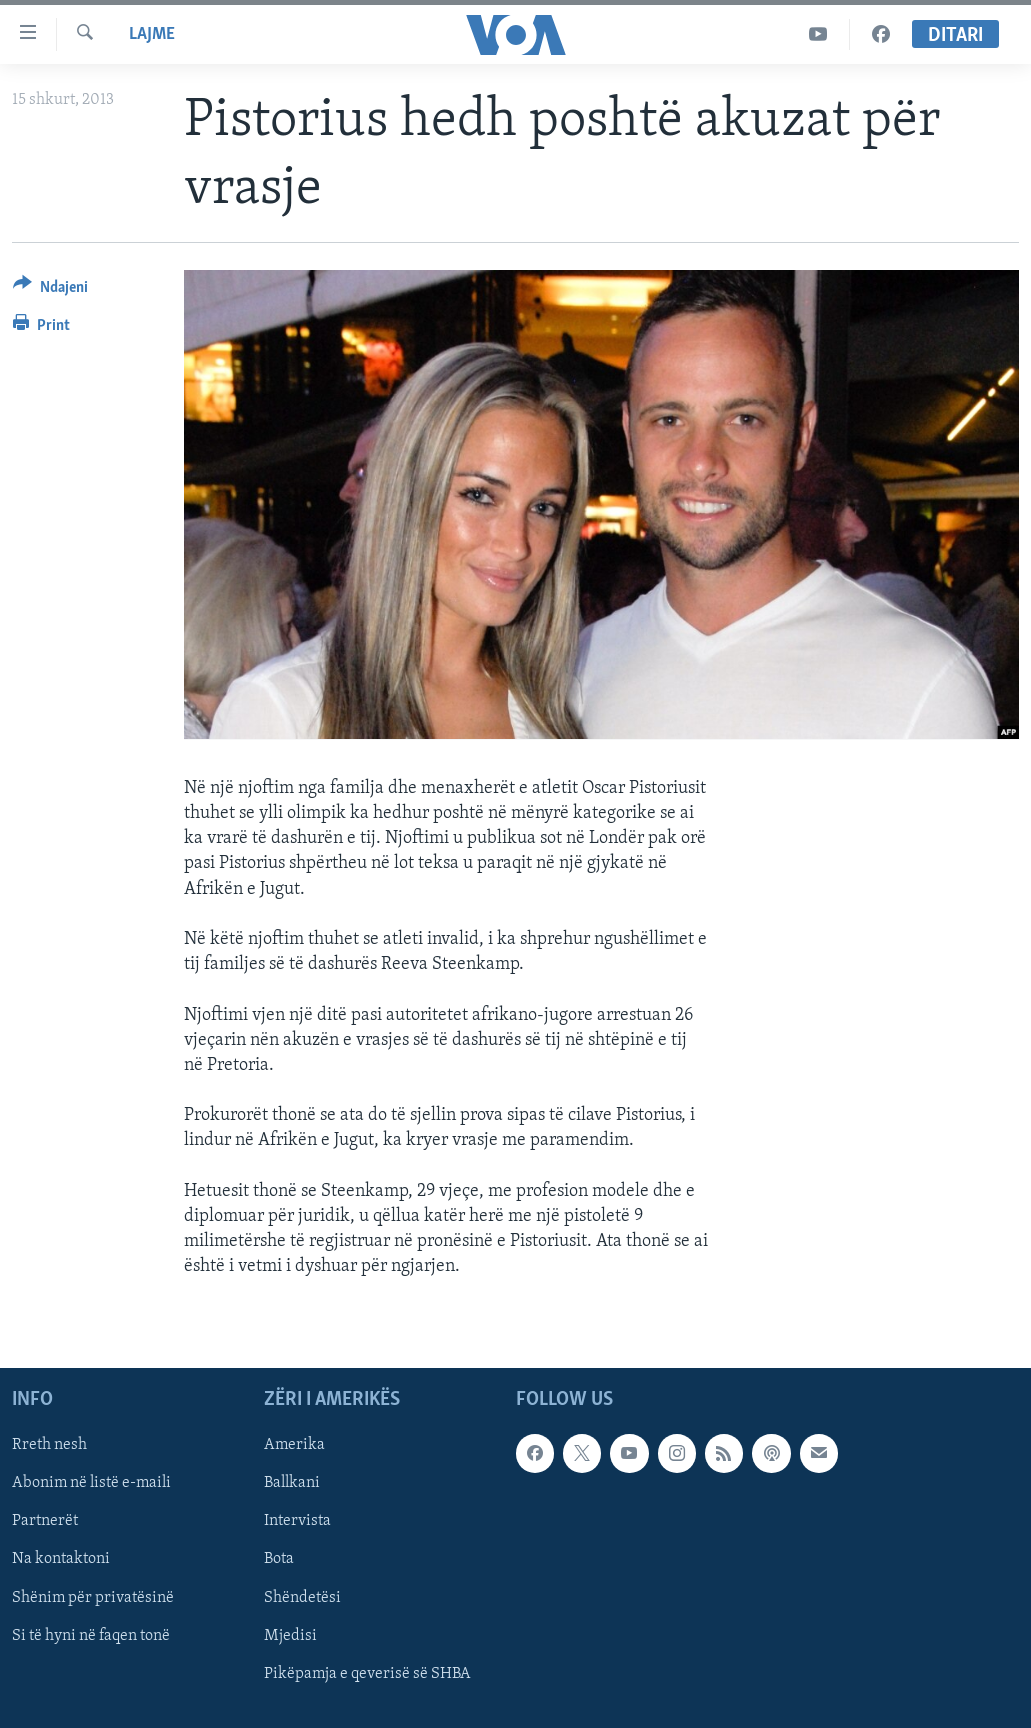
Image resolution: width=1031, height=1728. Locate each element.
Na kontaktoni (61, 1559)
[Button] (50, 290)
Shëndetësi (302, 1597)
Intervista (297, 1521)
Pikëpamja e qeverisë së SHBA (367, 1673)
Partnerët (45, 1521)
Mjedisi (290, 1635)
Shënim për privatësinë (93, 1597)
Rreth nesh (49, 1445)
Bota (279, 1559)
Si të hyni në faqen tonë (91, 1635)
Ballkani (292, 1483)
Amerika (294, 1445)
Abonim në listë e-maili (91, 1483)
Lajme (152, 34)
